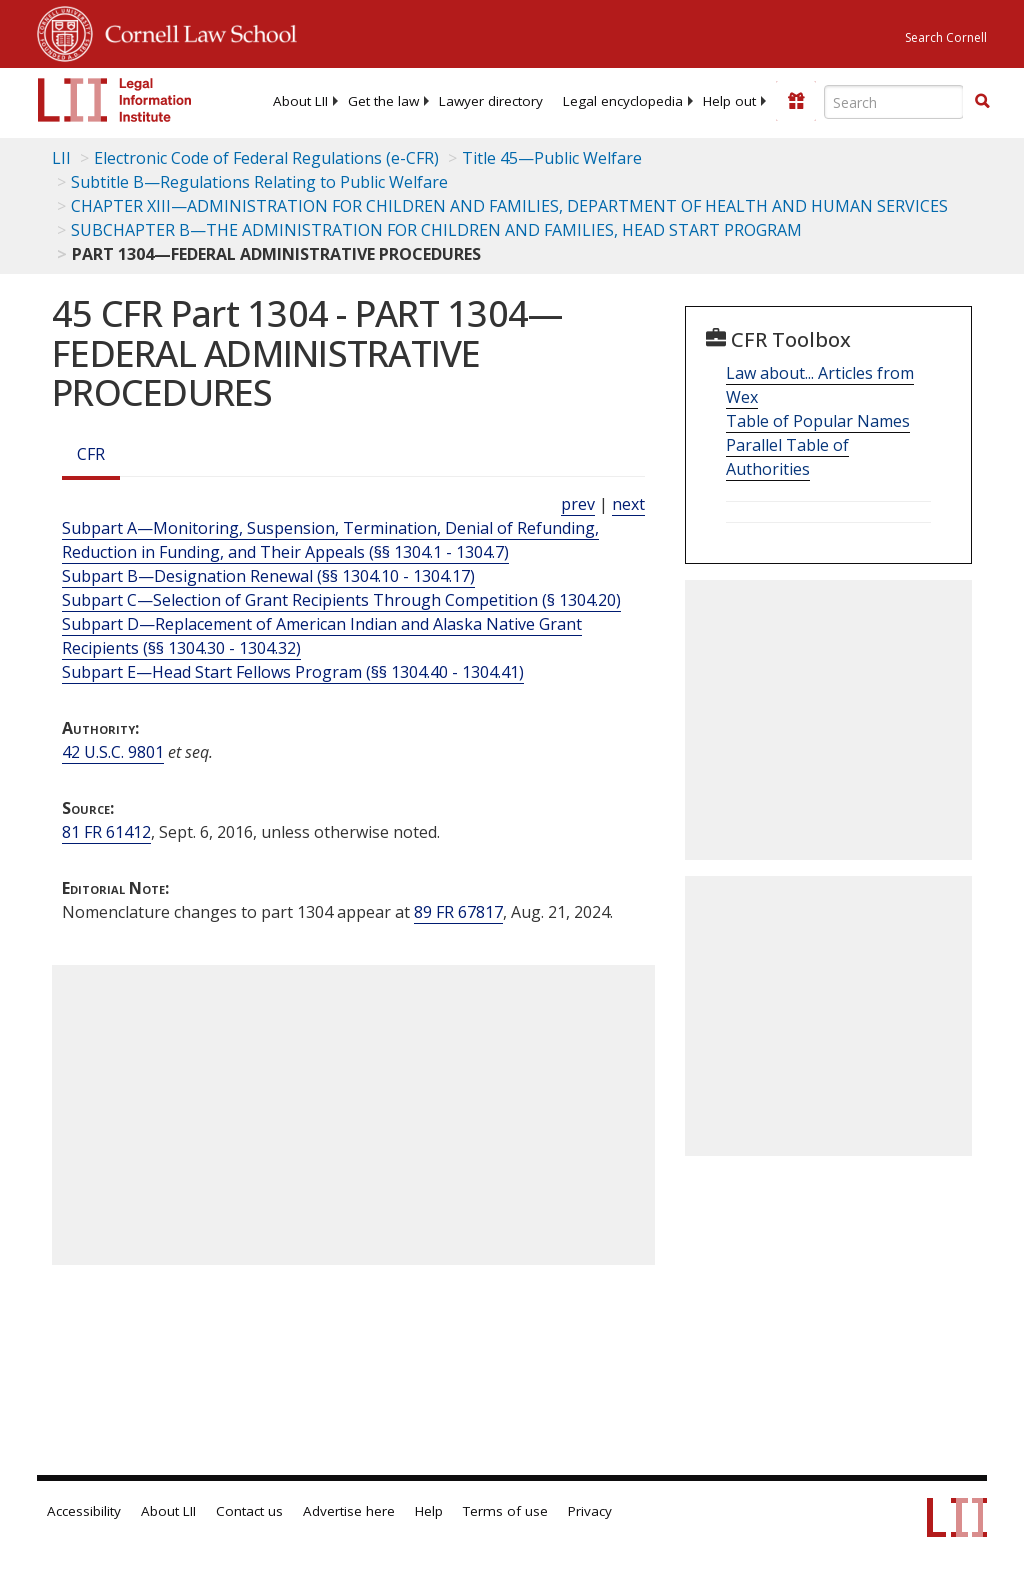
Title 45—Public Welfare (552, 158)
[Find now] (982, 102)
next (628, 504)
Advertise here (349, 1511)
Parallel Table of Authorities (787, 457)
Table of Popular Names (818, 421)
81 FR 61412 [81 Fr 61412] (106, 832)
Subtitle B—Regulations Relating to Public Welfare (259, 182)
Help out (729, 101)
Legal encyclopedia (623, 101)
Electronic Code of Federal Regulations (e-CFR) (266, 158)
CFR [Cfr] (91, 454)
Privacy (590, 1511)
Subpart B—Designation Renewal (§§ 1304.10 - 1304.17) (268, 576)
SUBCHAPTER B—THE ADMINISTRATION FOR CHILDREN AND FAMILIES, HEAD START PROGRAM (436, 230)
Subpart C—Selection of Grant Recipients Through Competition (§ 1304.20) (341, 600)
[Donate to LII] (796, 101)
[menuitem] (300, 101)
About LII (300, 101)
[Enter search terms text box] (894, 102)
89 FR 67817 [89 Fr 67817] (458, 912)
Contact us (249, 1511)
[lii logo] (115, 100)
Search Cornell (946, 37)
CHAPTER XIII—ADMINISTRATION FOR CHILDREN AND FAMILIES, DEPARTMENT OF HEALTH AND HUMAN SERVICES (509, 206)
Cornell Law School (195, 31)
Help (429, 1511)
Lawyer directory (491, 101)
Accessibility (84, 1511)
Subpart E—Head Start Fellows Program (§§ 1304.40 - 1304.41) (293, 672)
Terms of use (505, 1511)
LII (61, 158)
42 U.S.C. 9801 (113, 752)
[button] (982, 101)
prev (578, 504)
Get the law (383, 101)
